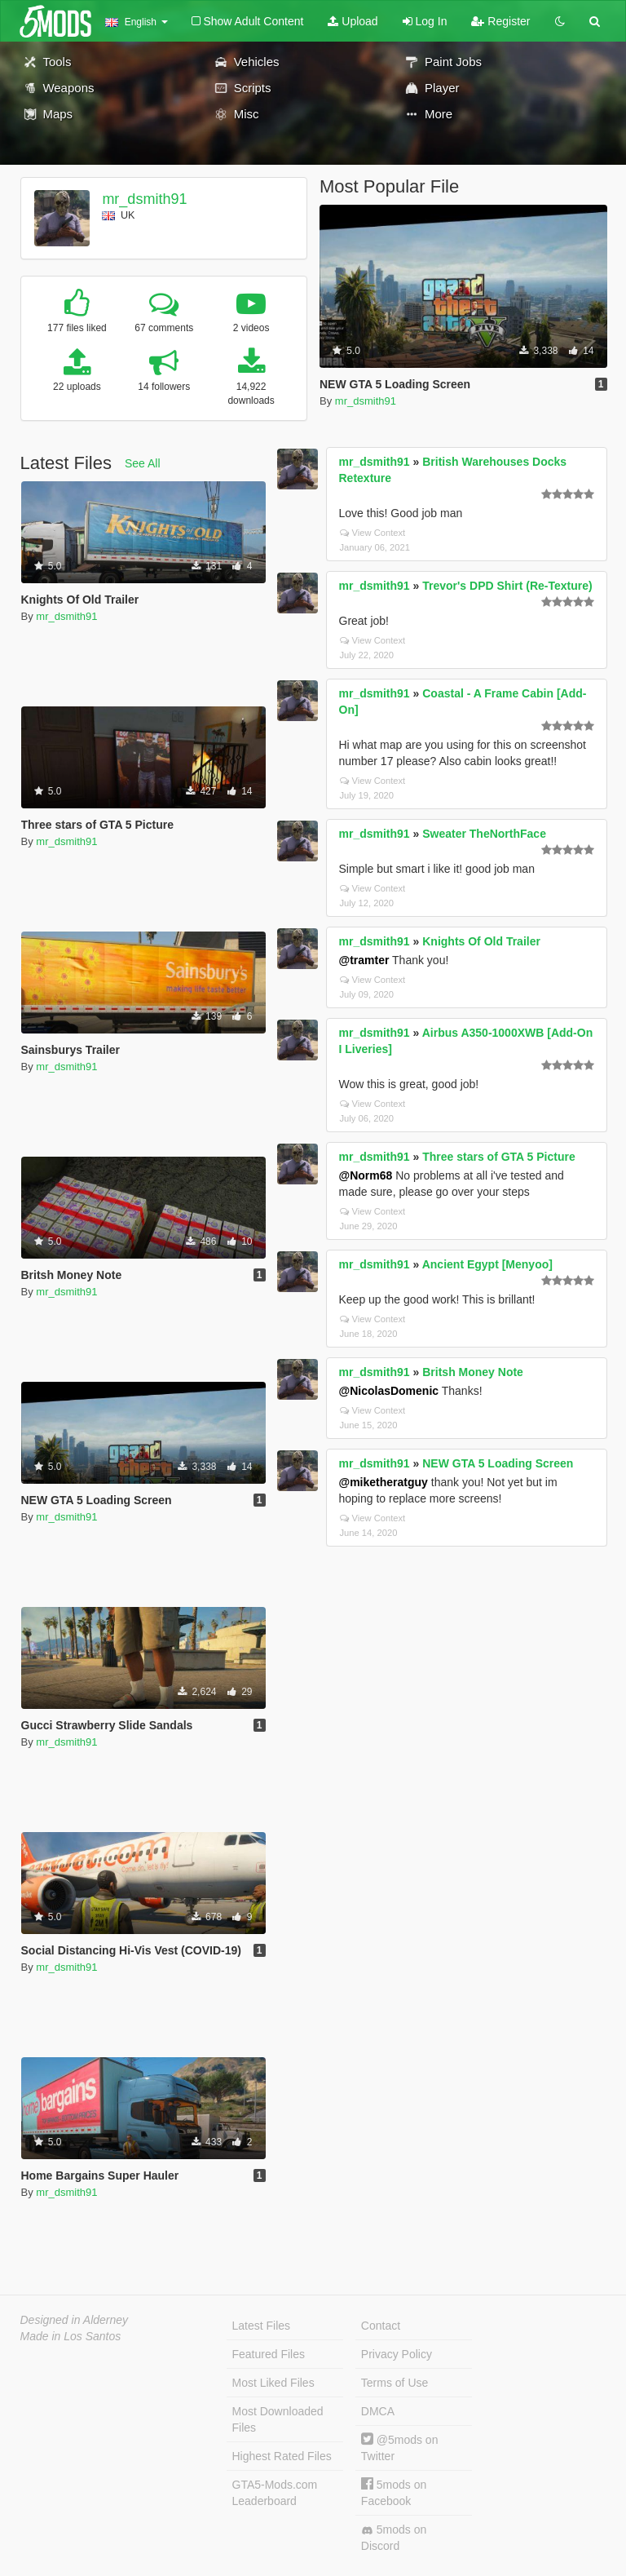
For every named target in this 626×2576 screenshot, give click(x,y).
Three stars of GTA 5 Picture (498, 1156)
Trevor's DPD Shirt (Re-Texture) (507, 585)
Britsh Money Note (472, 1372)
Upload (352, 21)
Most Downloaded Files (278, 2419)
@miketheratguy (383, 1482)
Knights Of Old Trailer (481, 941)
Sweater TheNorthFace (484, 833)
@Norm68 (366, 1175)
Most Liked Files (273, 2382)
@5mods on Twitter (400, 2447)
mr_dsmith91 (144, 199)
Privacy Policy (396, 2354)
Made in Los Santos (70, 2336)
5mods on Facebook (393, 2492)
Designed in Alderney (74, 2319)
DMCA (378, 2411)
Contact (380, 2325)
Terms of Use (394, 2382)
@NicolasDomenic (389, 1390)
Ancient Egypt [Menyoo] (487, 1264)
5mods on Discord (393, 2537)
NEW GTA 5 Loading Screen (497, 1463)
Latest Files (261, 2325)
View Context (373, 533)
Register (500, 21)
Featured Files (268, 2354)
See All (143, 463)
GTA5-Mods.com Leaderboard (275, 2492)
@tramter (364, 960)
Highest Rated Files (282, 2456)
